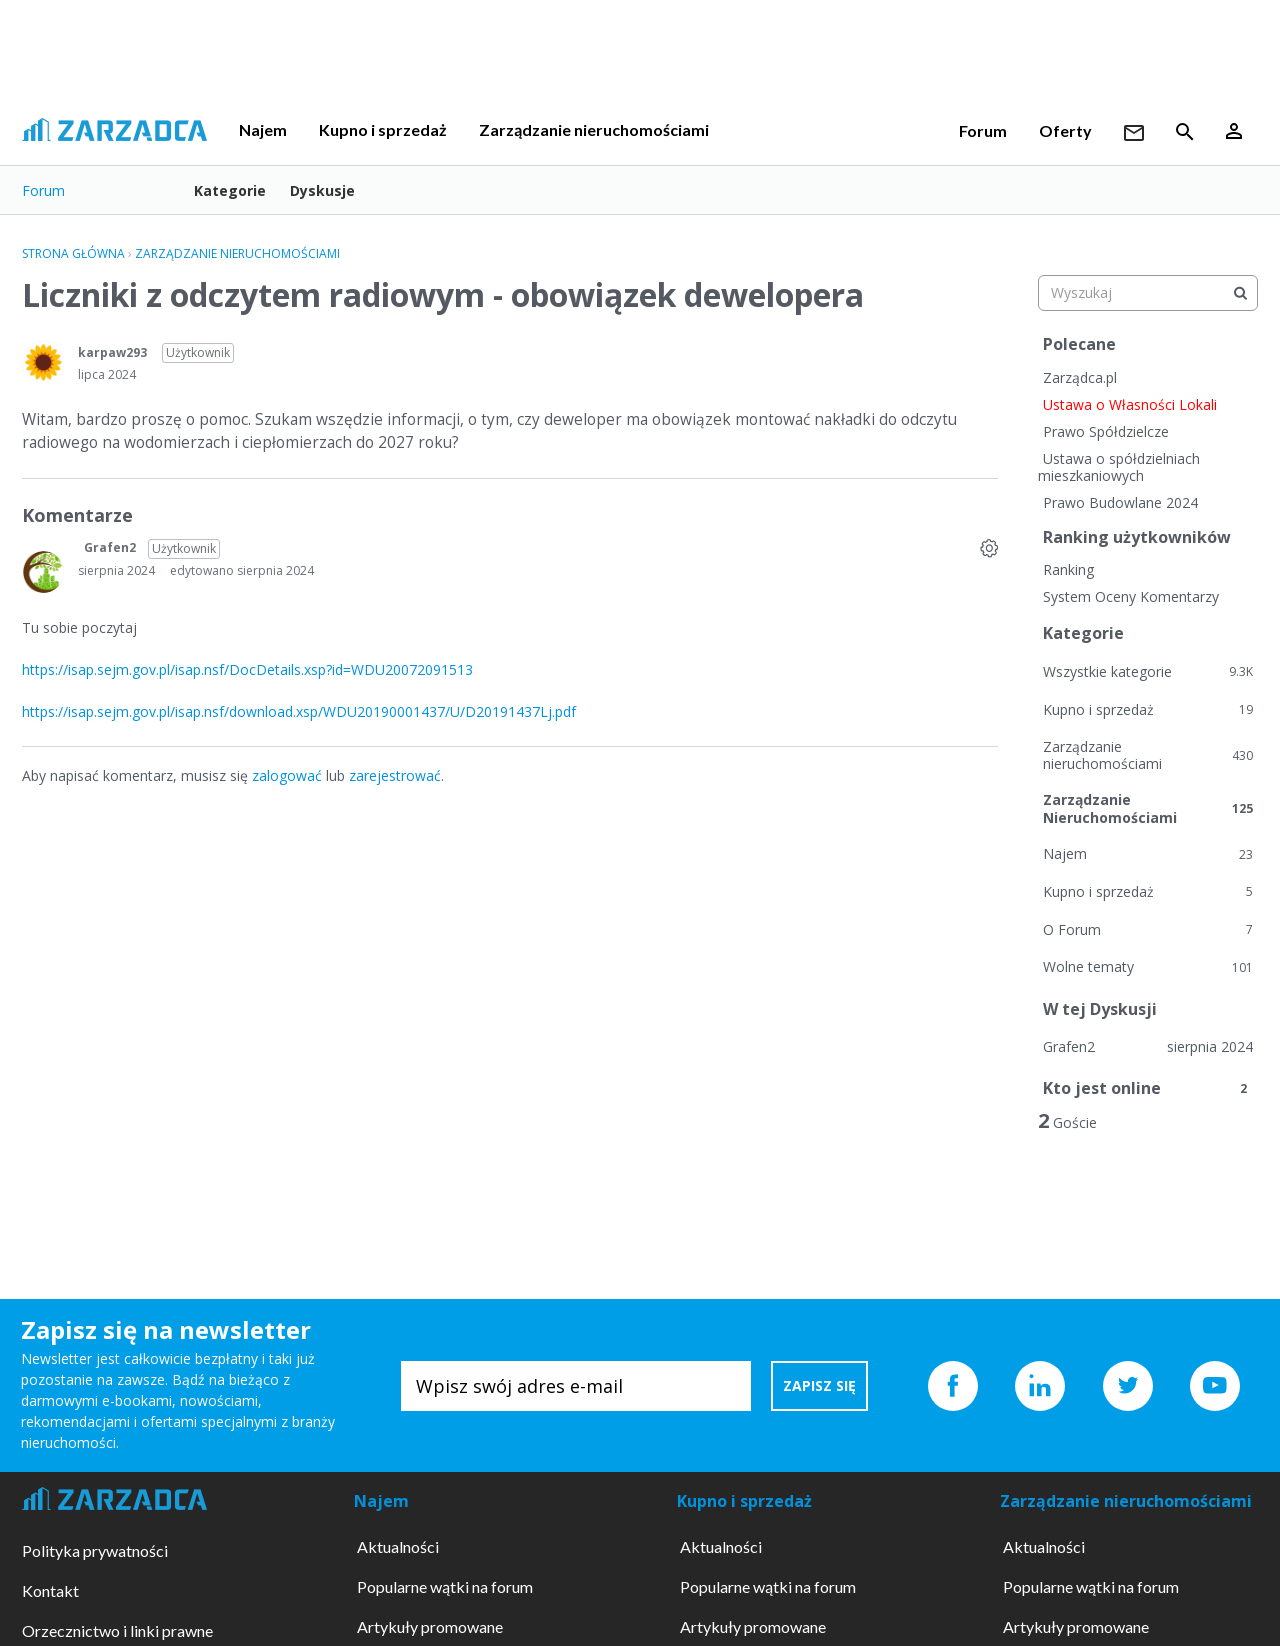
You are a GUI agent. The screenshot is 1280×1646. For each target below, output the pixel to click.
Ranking (1068, 569)
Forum (983, 130)
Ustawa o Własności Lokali (1130, 404)
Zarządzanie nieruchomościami (594, 129)
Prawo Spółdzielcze (1106, 431)
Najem (263, 129)
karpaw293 (112, 352)
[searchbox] (1148, 293)
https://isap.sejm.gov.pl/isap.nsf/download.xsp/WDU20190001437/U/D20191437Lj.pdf (299, 711)
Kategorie (230, 190)
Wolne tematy (1148, 966)
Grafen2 (110, 547)
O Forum (1148, 929)
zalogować (287, 775)
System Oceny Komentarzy (1131, 596)
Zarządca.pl (1080, 377)
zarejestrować (395, 775)
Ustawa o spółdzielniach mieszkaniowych (1119, 467)
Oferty (1065, 130)
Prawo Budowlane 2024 (1120, 502)
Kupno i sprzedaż (383, 129)
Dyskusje (322, 190)
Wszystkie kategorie (1148, 671)
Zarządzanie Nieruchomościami (1148, 808)
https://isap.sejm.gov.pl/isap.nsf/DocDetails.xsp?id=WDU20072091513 (247, 669)
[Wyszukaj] (1240, 293)
